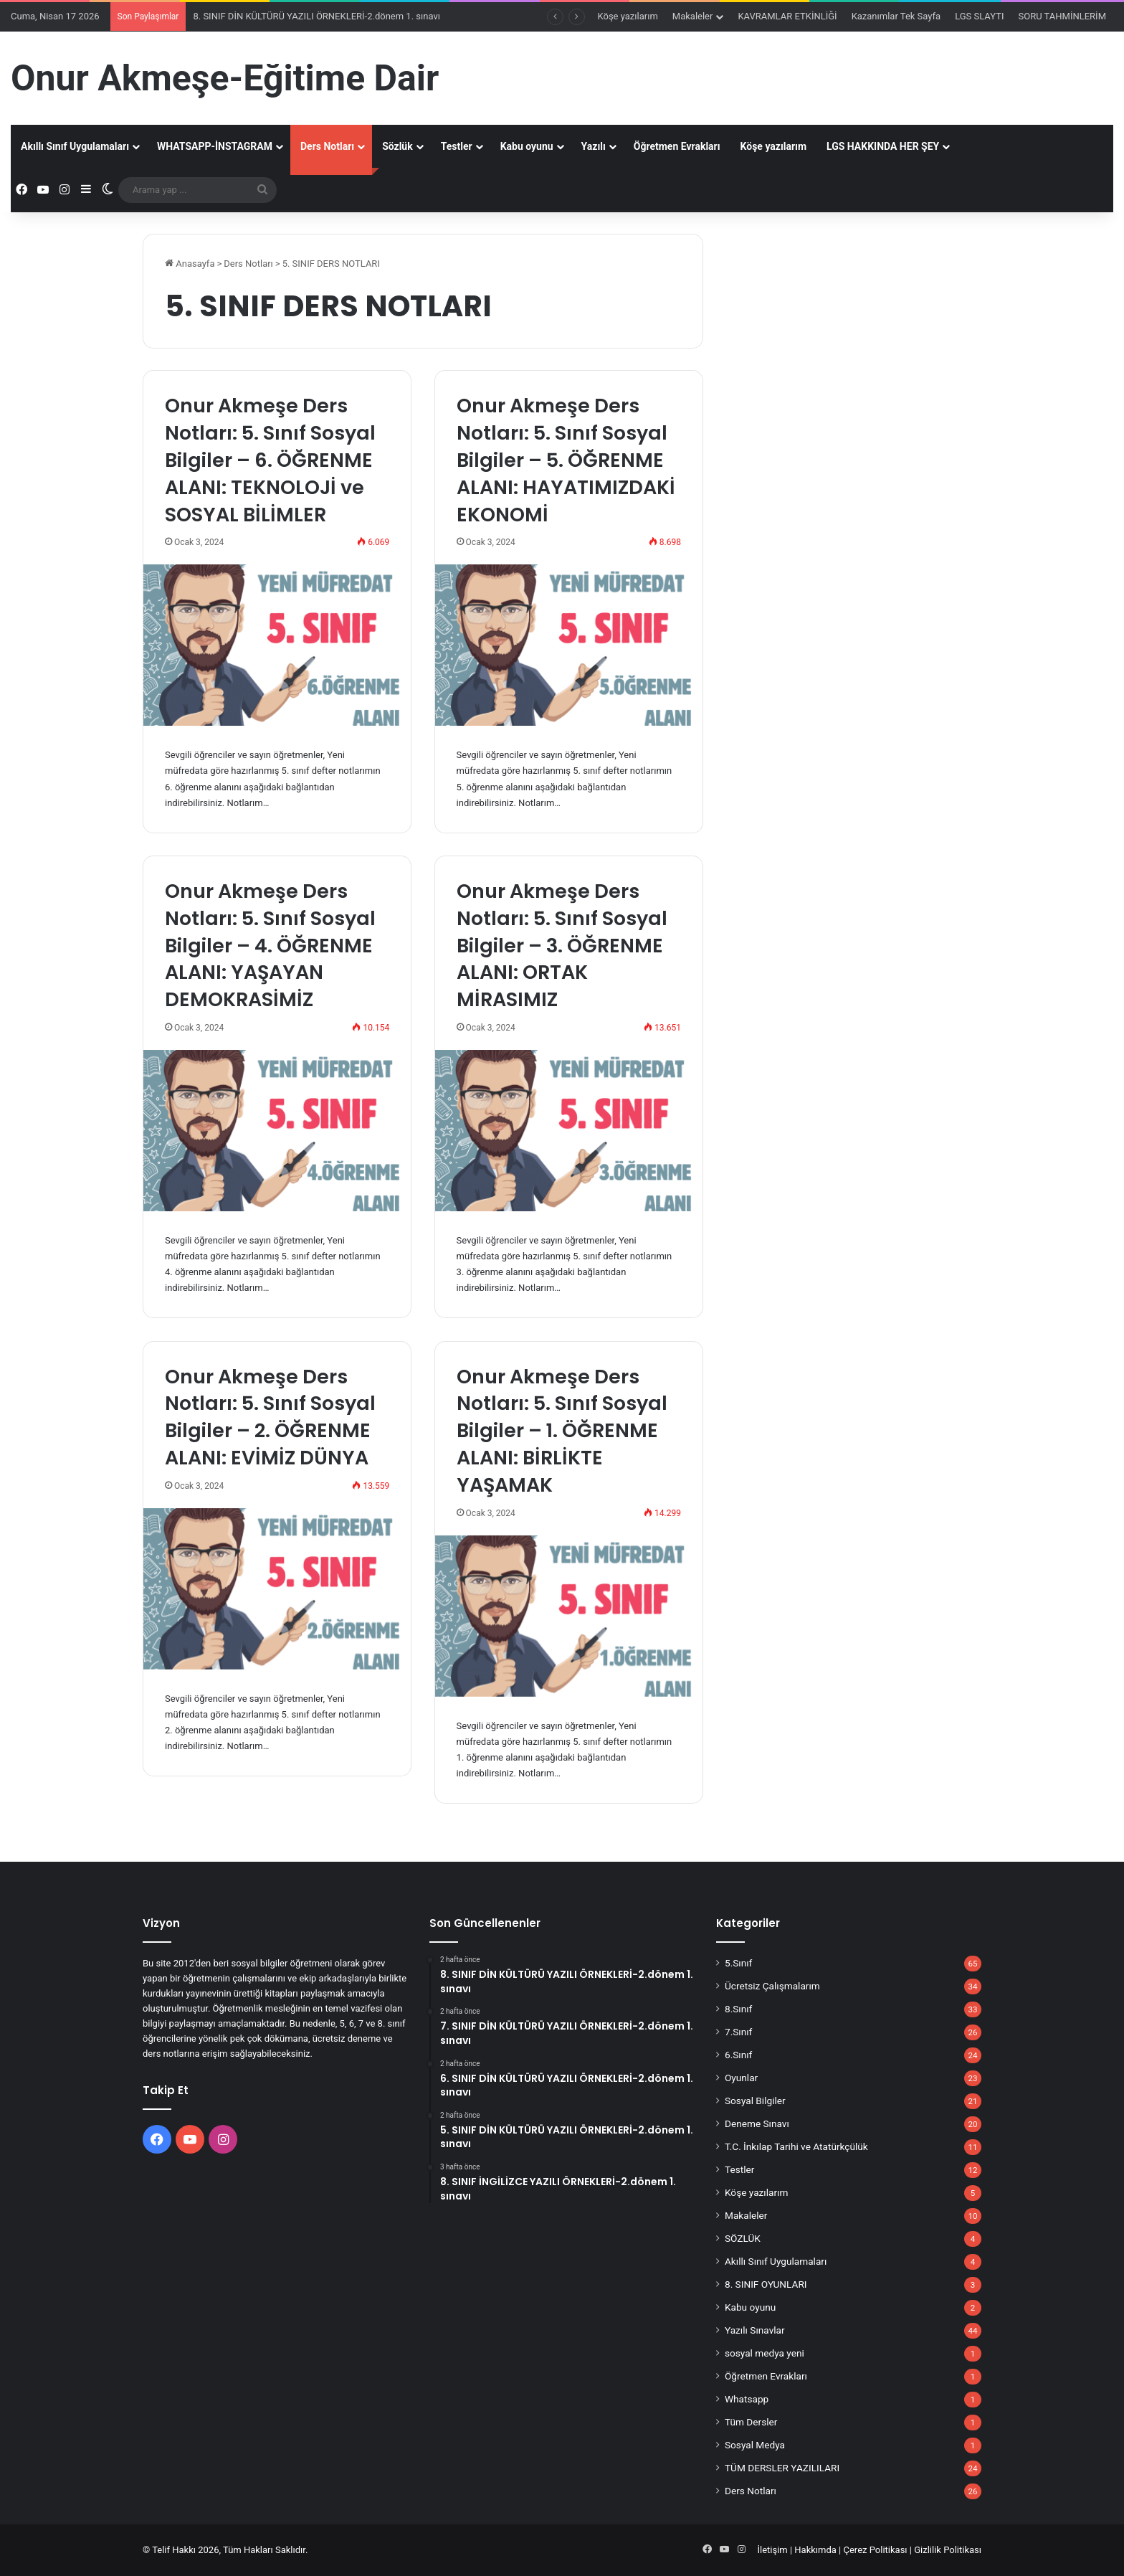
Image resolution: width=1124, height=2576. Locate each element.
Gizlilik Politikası (947, 2549)
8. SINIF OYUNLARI (766, 2284)
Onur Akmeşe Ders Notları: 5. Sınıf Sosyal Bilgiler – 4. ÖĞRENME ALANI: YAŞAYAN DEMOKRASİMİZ (270, 945)
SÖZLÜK (743, 2238)
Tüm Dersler (751, 2422)
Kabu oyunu (526, 146)
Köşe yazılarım (628, 16)
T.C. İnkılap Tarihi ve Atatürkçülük (796, 2146)
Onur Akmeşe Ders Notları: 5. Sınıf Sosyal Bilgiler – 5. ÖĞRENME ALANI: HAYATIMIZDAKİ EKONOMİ (566, 459)
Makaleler (692, 16)
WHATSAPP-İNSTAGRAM (214, 146)
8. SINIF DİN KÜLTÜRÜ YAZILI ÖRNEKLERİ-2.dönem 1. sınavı (316, 16)
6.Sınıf (738, 2054)
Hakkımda (815, 2549)
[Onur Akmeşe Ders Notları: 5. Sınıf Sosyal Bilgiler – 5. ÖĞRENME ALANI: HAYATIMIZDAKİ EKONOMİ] (568, 645)
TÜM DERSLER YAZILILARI (782, 2467)
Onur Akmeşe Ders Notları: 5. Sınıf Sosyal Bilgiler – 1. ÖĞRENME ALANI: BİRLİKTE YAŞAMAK (562, 1430)
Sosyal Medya (755, 2444)
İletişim (772, 2549)
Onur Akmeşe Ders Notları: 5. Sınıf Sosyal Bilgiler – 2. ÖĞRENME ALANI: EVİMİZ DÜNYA (270, 1417)
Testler (456, 146)
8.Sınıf (738, 2008)
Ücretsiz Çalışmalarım (772, 1986)
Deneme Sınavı (757, 2123)
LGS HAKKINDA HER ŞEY (883, 146)
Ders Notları (327, 146)
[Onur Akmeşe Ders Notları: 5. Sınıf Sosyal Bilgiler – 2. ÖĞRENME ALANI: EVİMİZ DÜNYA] (277, 1589)
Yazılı (593, 146)
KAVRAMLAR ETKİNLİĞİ (787, 16)
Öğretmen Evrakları (677, 146)
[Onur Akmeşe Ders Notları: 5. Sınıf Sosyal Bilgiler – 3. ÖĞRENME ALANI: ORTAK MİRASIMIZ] (568, 1130)
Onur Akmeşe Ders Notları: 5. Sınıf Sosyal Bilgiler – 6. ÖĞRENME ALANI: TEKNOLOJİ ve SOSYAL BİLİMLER (270, 459)
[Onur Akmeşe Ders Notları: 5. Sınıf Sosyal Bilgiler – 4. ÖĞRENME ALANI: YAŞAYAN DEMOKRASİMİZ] (277, 1130)
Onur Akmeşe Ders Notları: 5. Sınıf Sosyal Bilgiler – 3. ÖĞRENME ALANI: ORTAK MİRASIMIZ (562, 945)
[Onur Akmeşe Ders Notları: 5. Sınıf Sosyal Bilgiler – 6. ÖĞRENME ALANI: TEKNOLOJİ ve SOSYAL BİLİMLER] (277, 645)
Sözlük (397, 146)
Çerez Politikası (876, 2549)
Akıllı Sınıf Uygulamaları (75, 146)
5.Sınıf (738, 1963)
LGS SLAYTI (979, 16)
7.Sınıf (738, 2031)
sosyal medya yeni (764, 2353)
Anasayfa (189, 263)
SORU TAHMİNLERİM (1062, 16)
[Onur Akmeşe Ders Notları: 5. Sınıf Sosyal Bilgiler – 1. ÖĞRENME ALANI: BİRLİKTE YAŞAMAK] (568, 1616)
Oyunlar (741, 2077)
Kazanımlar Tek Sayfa (896, 16)
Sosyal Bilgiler (755, 2100)
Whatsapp (746, 2399)
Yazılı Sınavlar (755, 2330)
